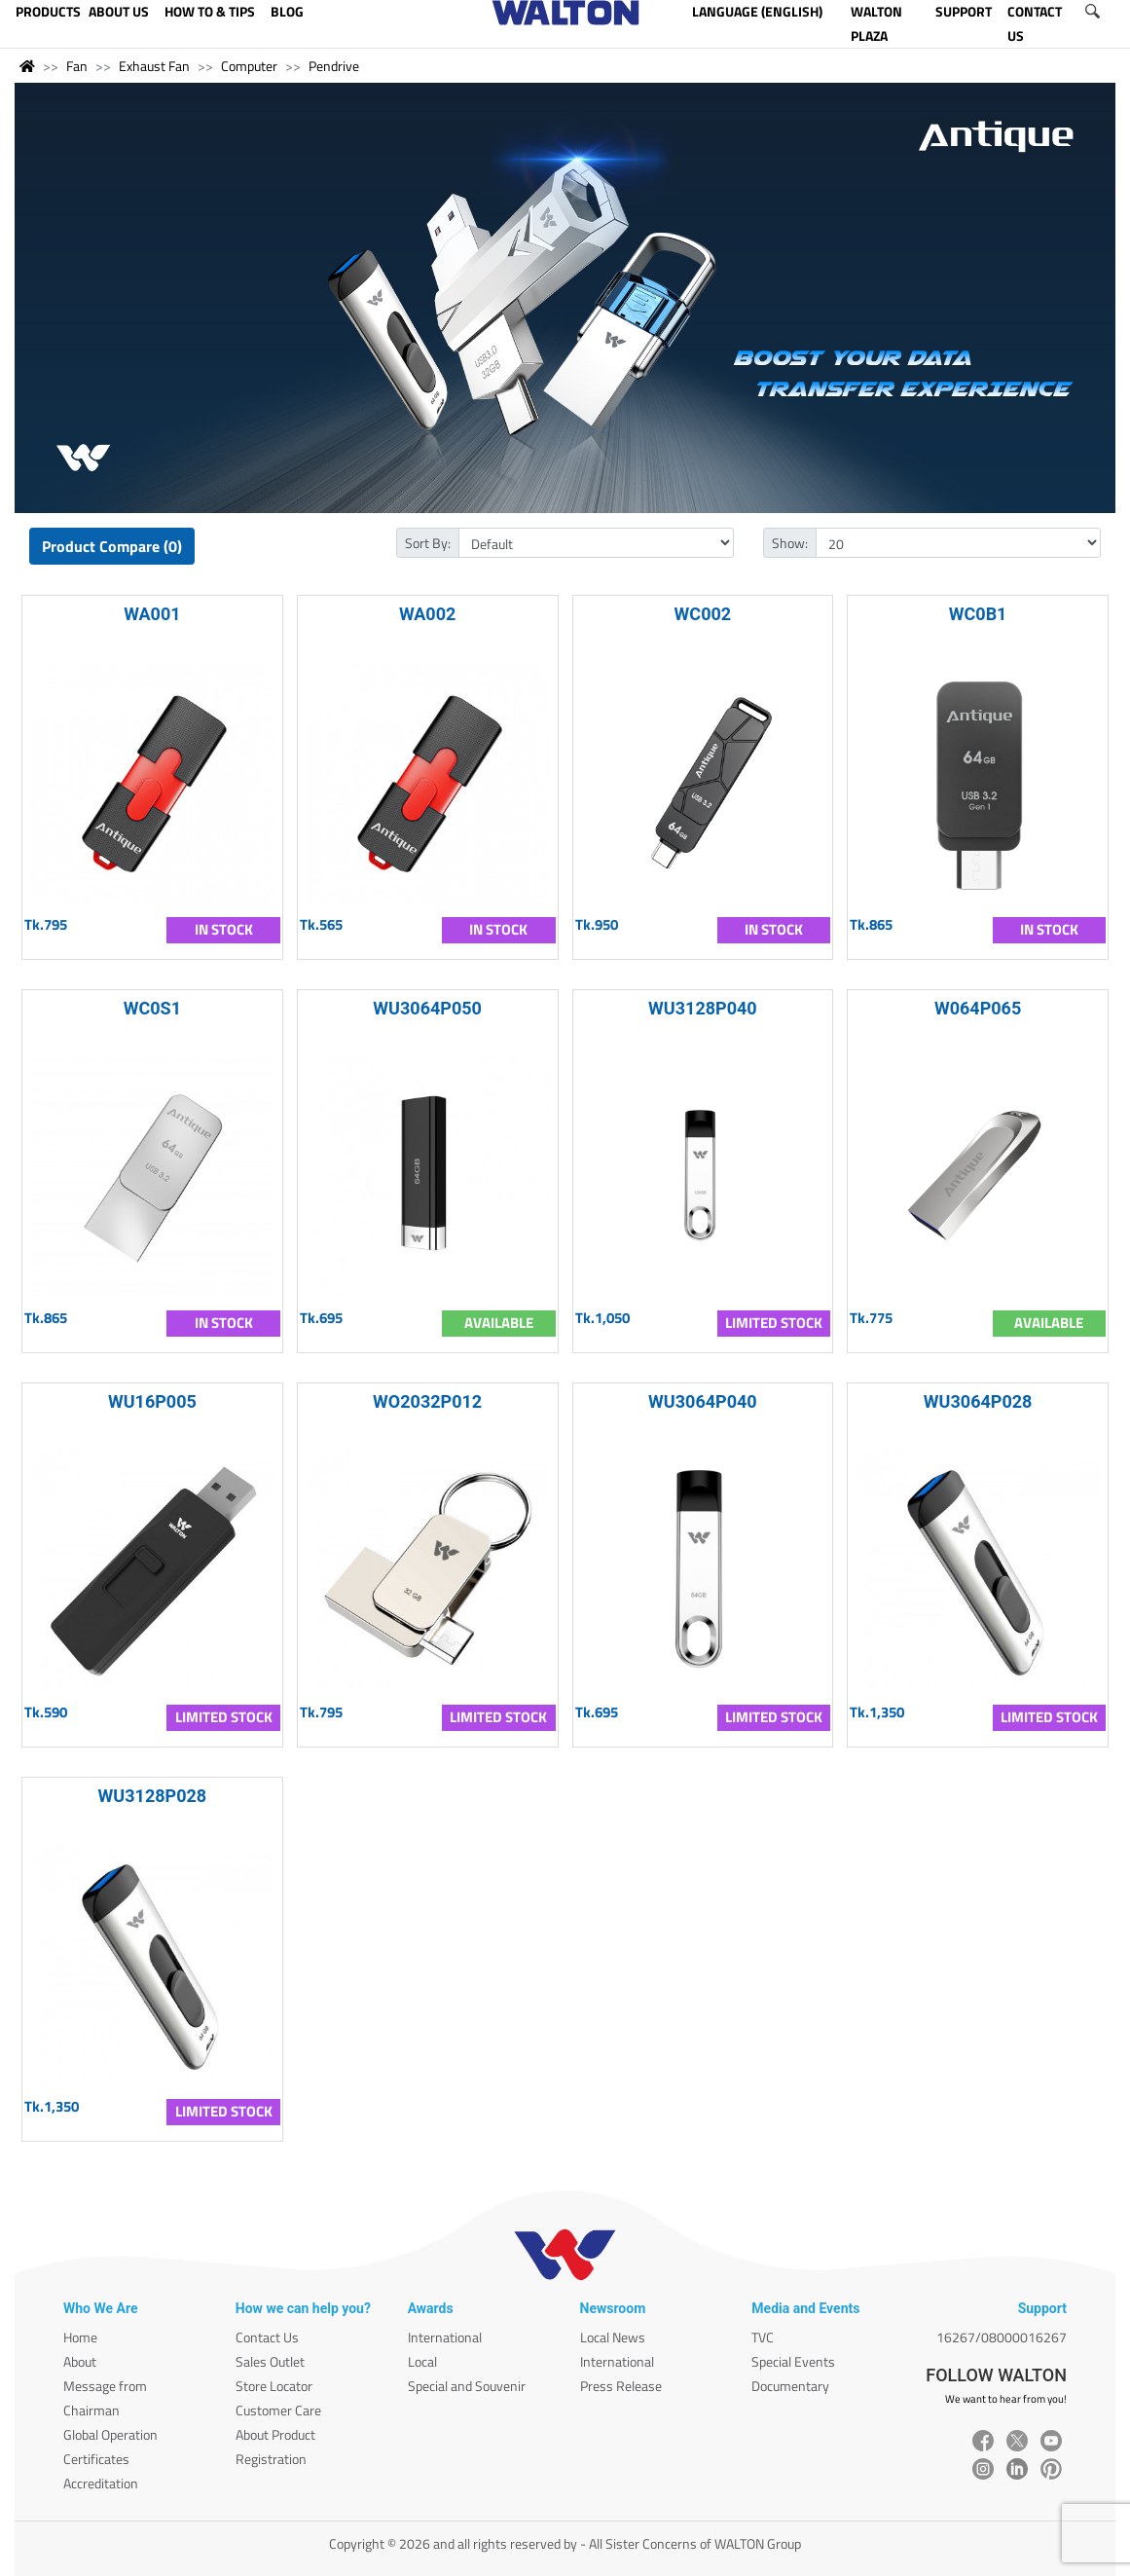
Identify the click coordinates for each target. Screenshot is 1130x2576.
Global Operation (110, 2434)
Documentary (790, 2385)
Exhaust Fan (154, 65)
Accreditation (100, 2483)
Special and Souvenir (467, 2385)
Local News (612, 2337)
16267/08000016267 (1001, 2337)
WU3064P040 (702, 1401)
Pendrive (334, 65)
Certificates (96, 2458)
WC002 (703, 614)
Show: (790, 543)
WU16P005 (152, 1401)
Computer (249, 65)
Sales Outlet (270, 2361)
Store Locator (274, 2385)
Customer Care (278, 2410)
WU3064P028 (978, 1401)
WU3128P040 (702, 1008)
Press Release (621, 2385)
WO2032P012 (427, 1401)
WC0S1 (152, 1008)
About (79, 2361)
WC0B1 (978, 614)
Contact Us (267, 2337)
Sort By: (428, 543)
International (445, 2337)
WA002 (427, 614)
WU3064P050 (427, 1008)
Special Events (793, 2361)
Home (80, 2337)
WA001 (152, 614)
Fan (77, 65)
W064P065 (977, 1008)
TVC (762, 2337)
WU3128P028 (152, 1795)
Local (422, 2361)
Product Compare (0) (112, 546)
